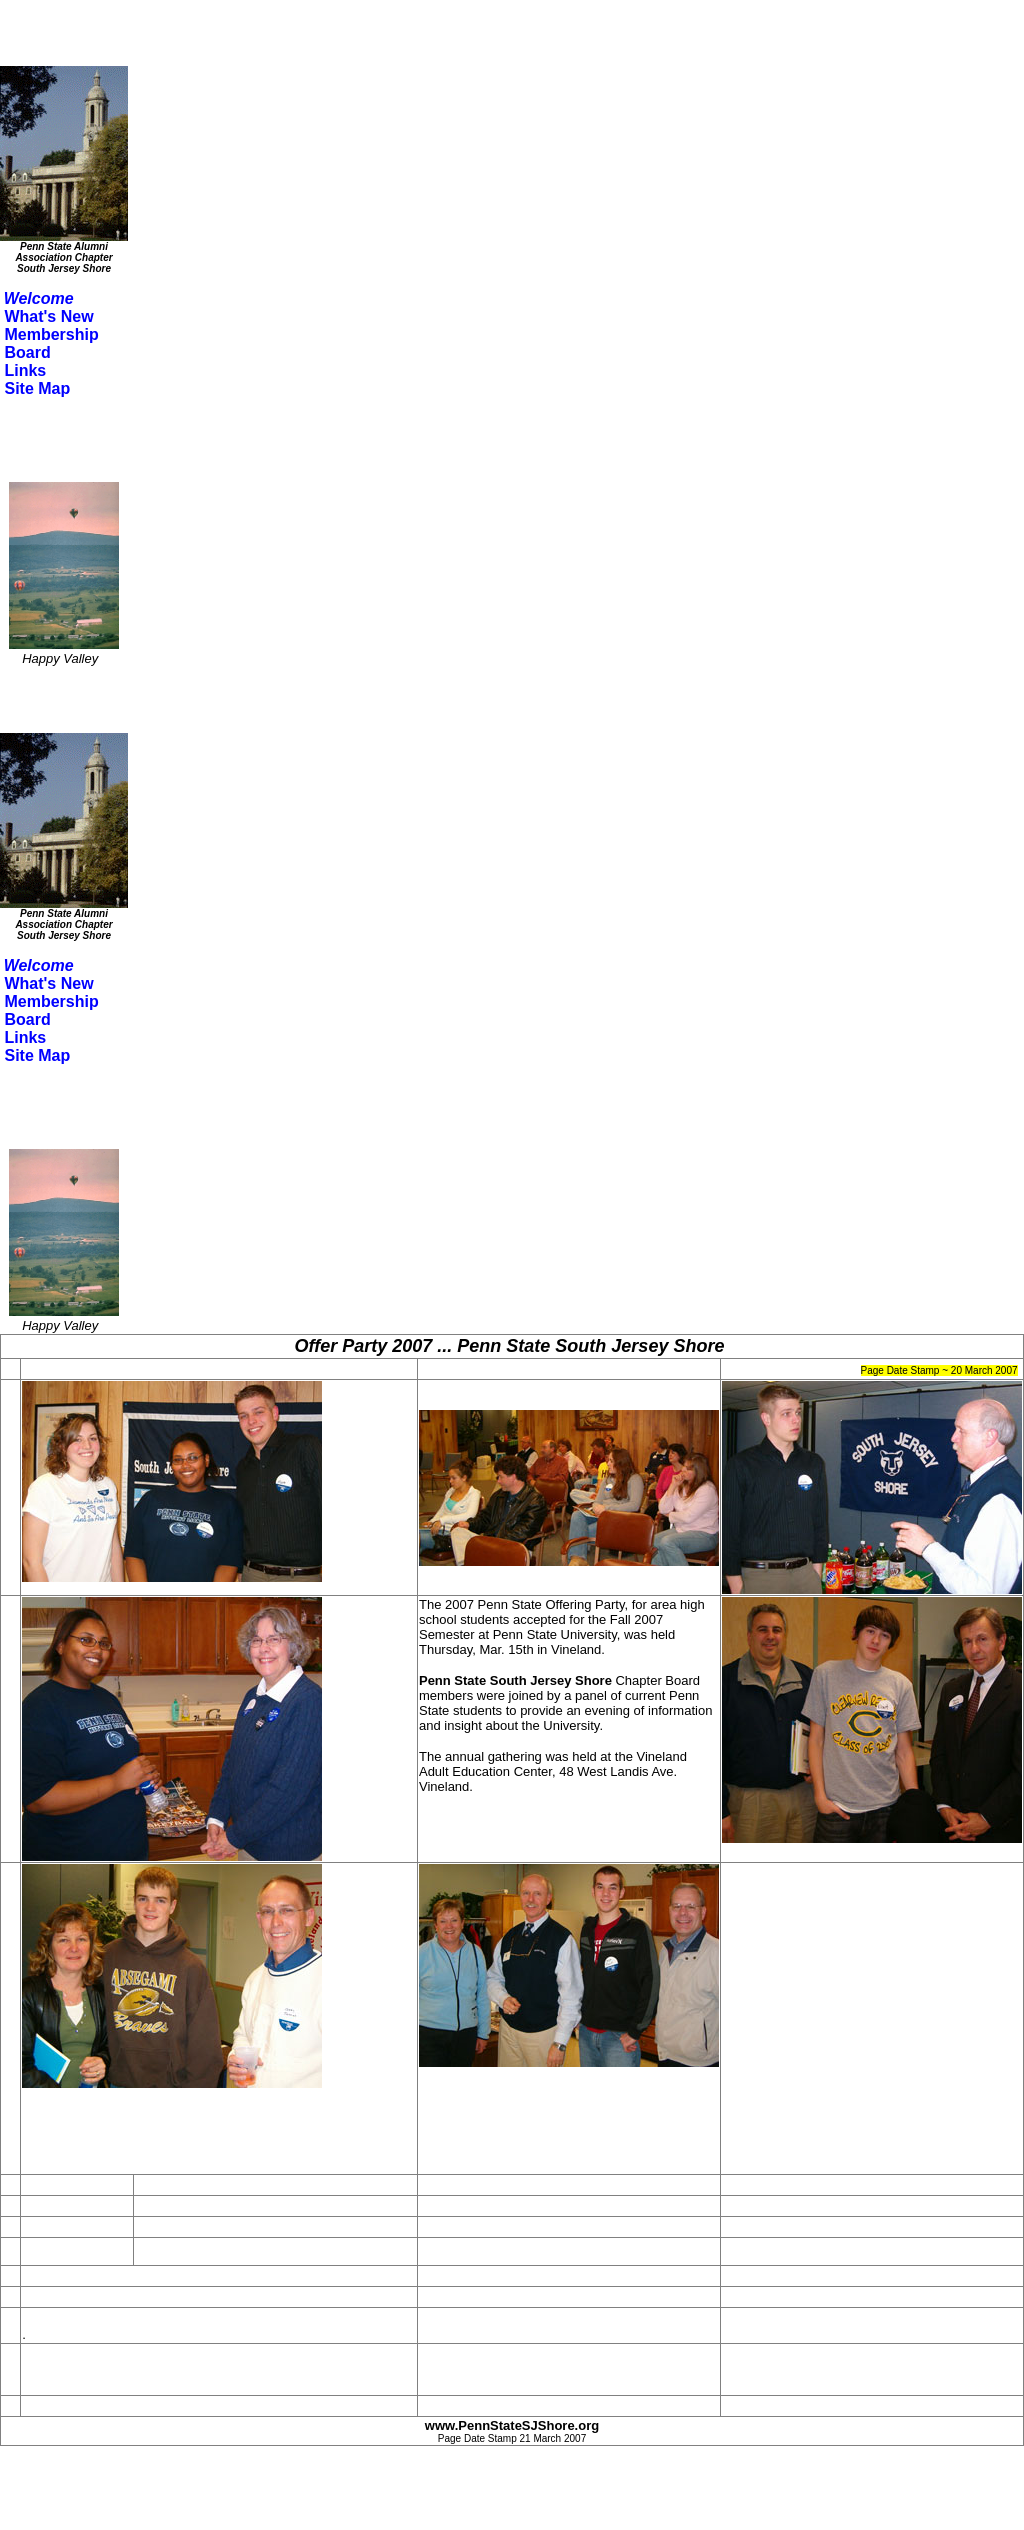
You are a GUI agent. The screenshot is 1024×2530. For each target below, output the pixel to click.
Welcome (39, 298)
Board (27, 352)
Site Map (37, 388)
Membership (51, 334)
